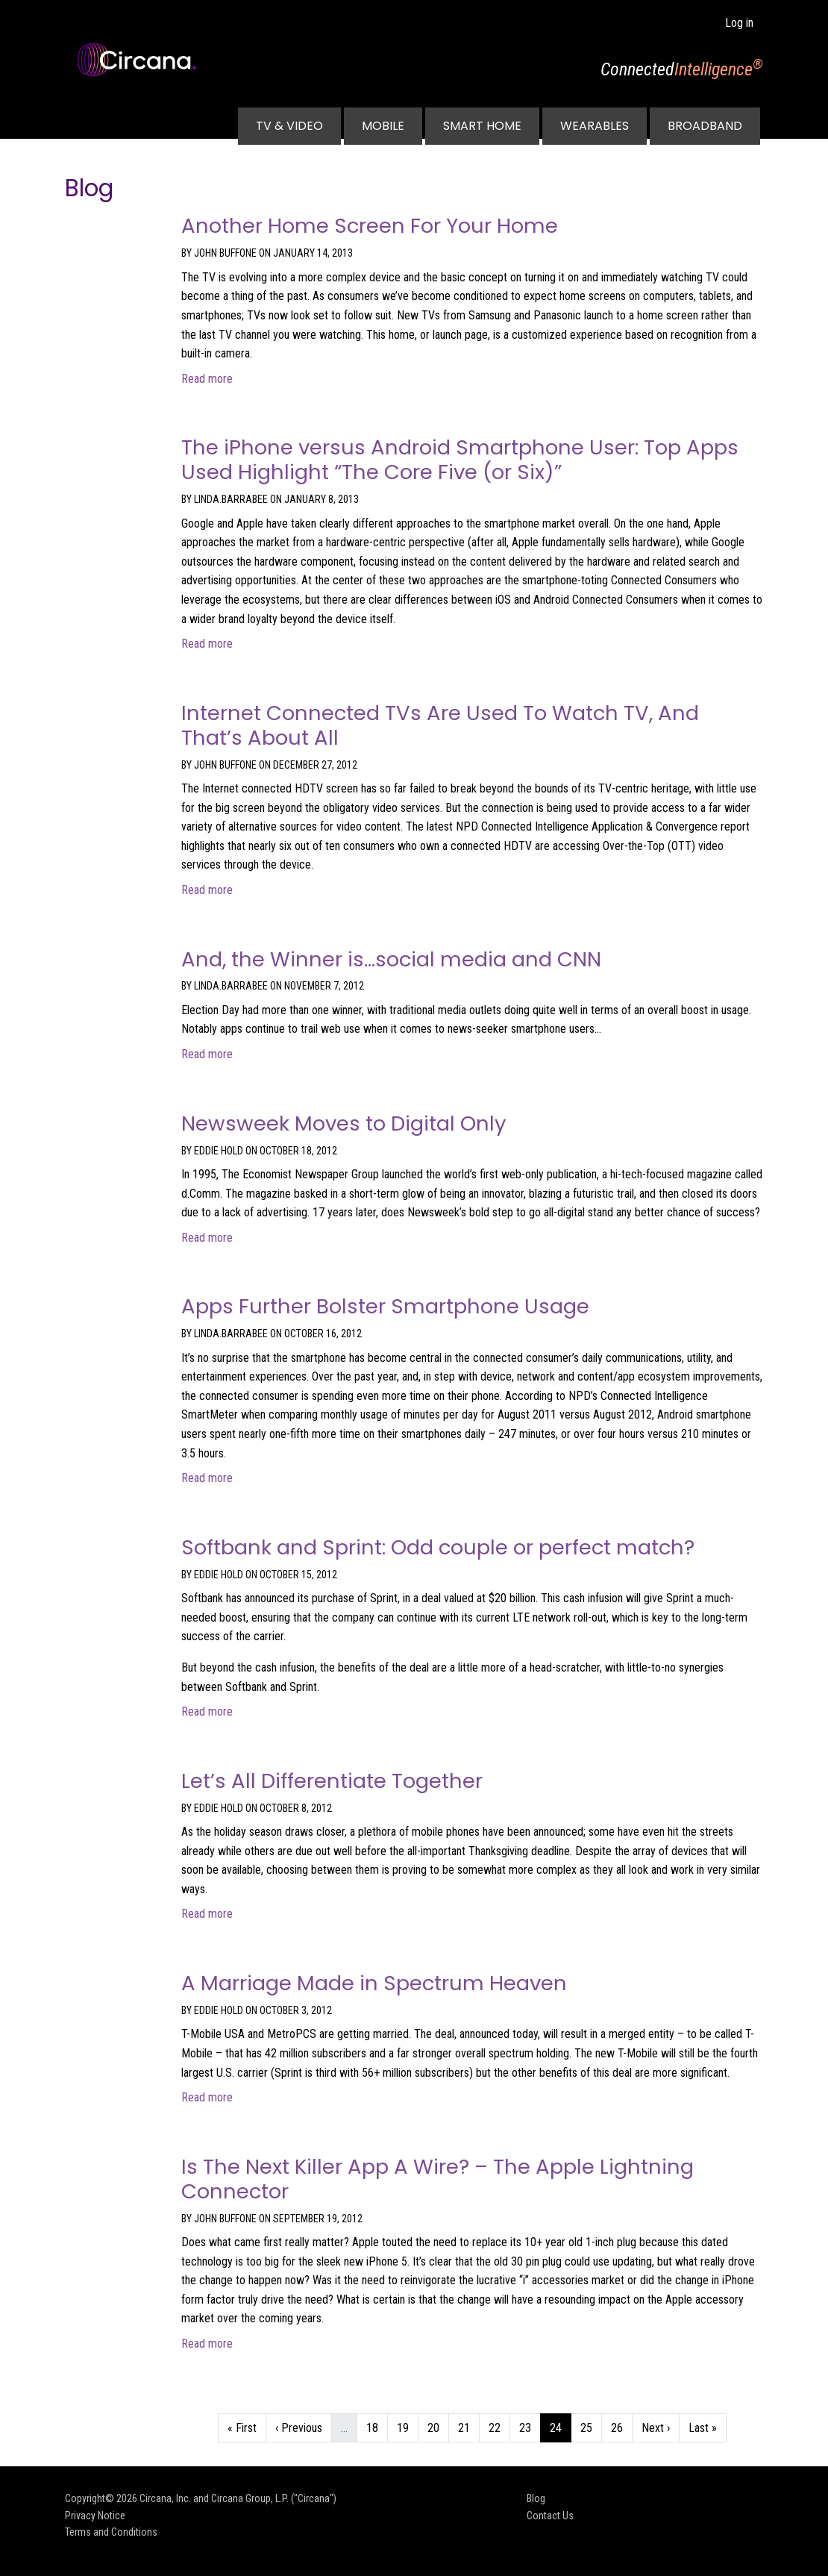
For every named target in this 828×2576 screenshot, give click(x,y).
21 (468, 2426)
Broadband (705, 125)
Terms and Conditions (111, 2532)
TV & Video (289, 125)
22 (499, 2426)
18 (377, 2426)
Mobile (383, 125)
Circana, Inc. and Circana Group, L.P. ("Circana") (237, 2498)
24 (560, 2426)
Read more (207, 379)
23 (529, 2426)
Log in (739, 23)
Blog (536, 2498)
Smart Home (482, 125)
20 (438, 2426)
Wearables (594, 125)
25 (591, 2426)
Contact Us (550, 2516)
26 (621, 2426)
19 (407, 2426)
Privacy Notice (95, 2516)
